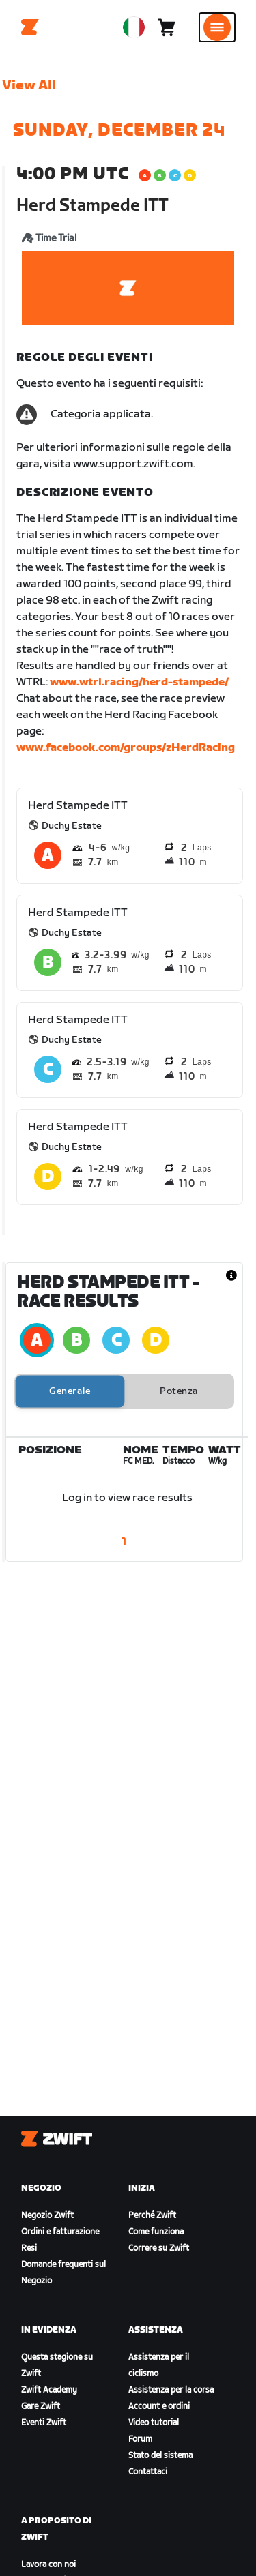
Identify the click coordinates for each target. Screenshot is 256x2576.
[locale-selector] (134, 27)
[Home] (30, 27)
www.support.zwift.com (133, 464)
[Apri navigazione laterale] (217, 27)
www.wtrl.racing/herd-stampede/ (139, 682)
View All (29, 85)
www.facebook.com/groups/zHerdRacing (125, 747)
